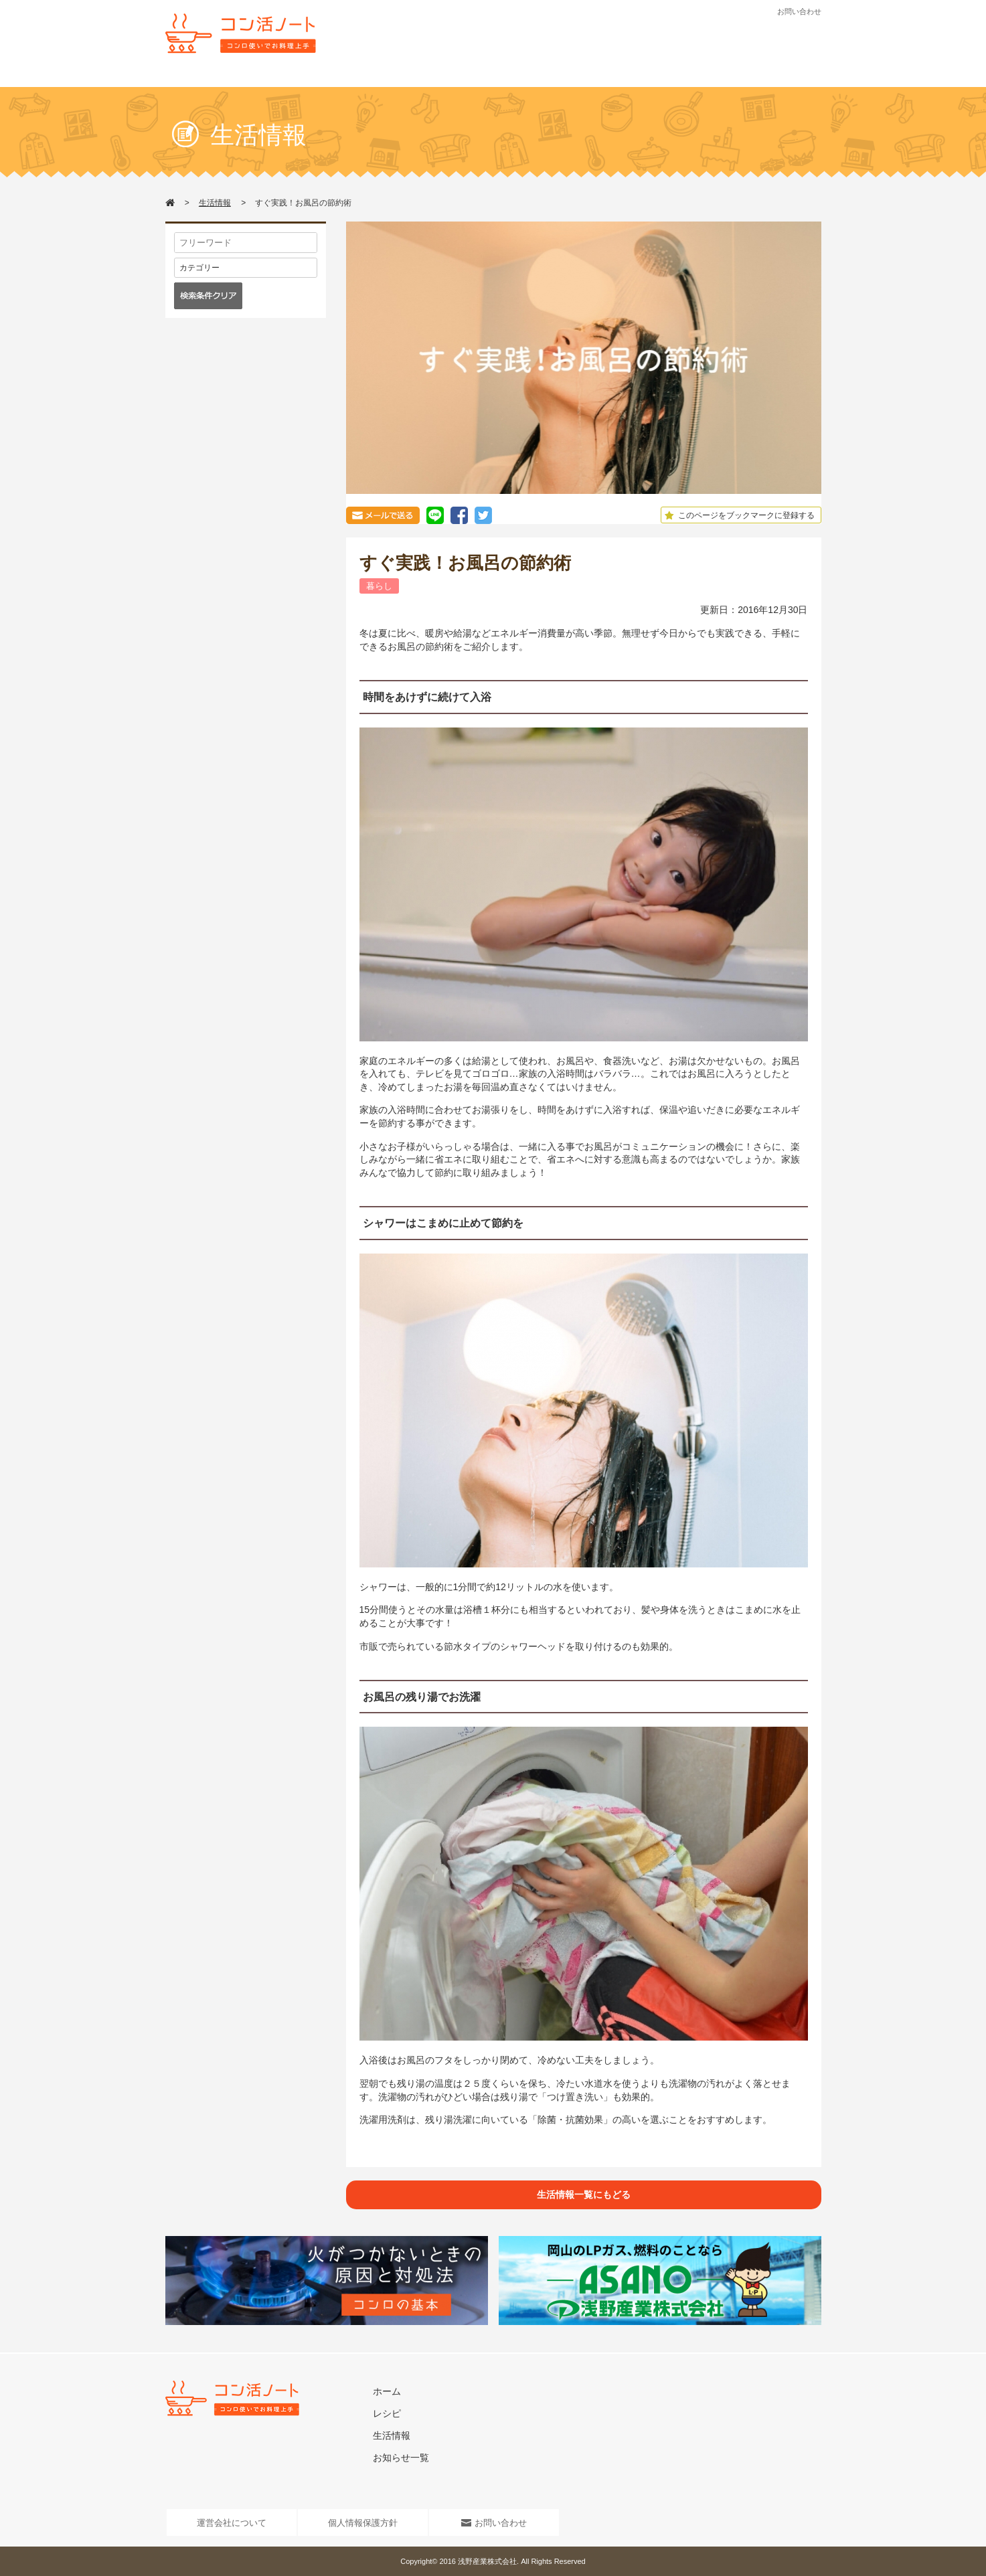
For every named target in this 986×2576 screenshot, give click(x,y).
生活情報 (494, 78)
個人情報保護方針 (363, 2523)
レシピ (427, 78)
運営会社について (231, 2523)
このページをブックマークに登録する (738, 515)
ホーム (387, 2391)
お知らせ (561, 78)
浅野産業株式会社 (487, 2561)
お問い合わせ (799, 11)
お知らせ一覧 (401, 2457)
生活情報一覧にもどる (584, 2194)
